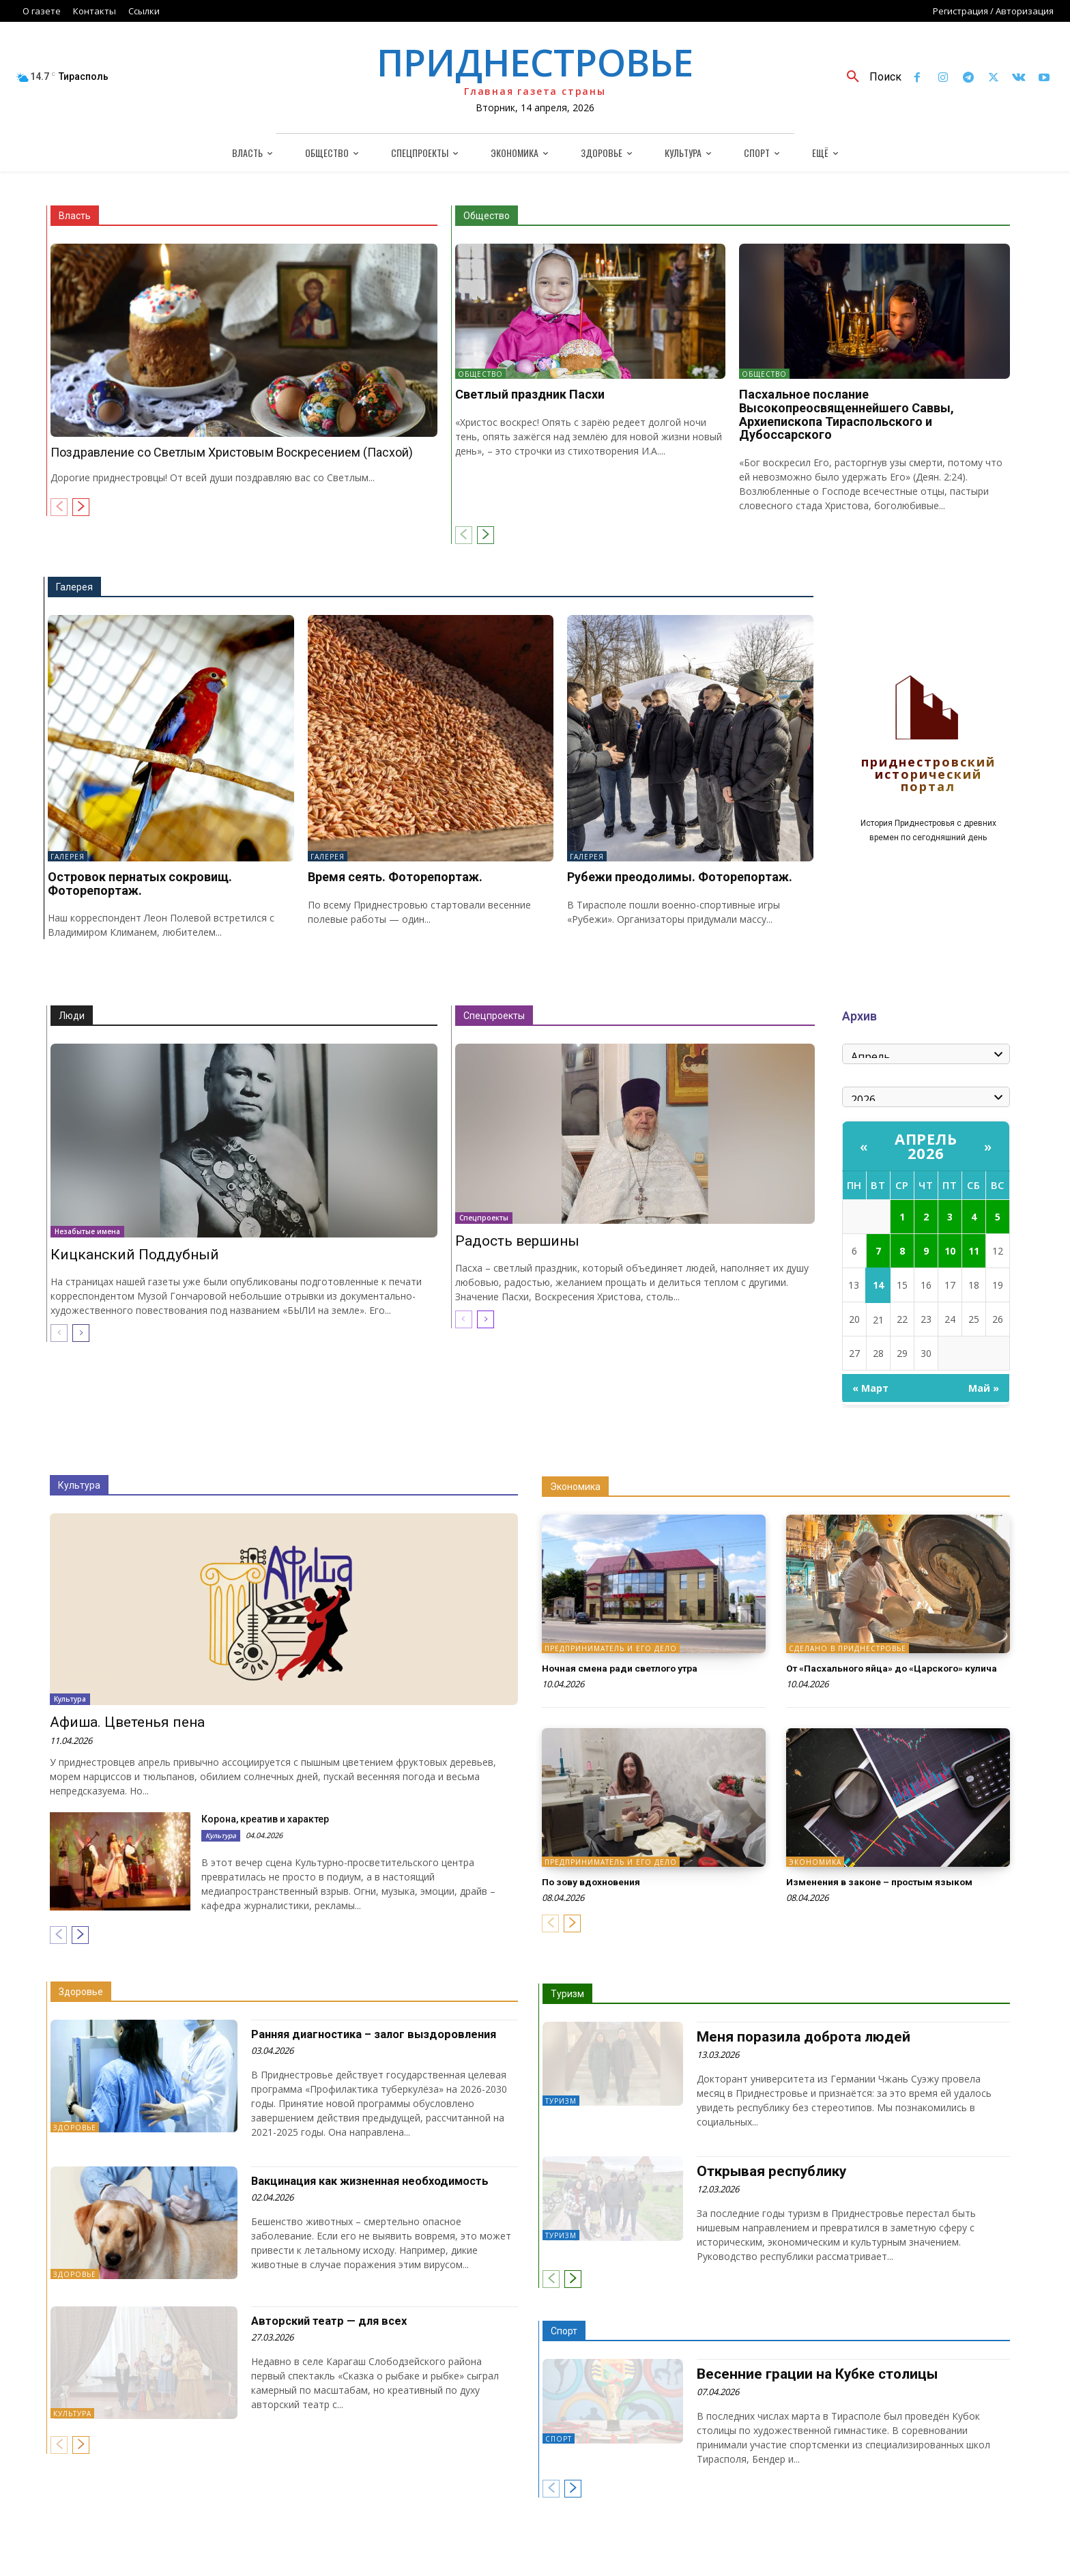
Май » (983, 1388)
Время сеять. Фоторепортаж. (395, 877)
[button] (869, 77)
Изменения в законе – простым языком (894, 1893)
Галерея (74, 587)
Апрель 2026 (926, 1145)
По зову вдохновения (599, 1893)
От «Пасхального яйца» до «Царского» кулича (890, 1674)
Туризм (567, 1993)
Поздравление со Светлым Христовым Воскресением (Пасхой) (231, 452)
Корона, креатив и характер (265, 1819)
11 (973, 1250)
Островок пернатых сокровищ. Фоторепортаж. (140, 884)
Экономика (575, 1486)
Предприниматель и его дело (611, 1648)
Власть (75, 215)
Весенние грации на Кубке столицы (812, 2372)
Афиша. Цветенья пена (127, 1722)
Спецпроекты (494, 1015)
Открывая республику (769, 2170)
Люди (72, 1015)
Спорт (564, 2329)
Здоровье (81, 1991)
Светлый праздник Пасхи (530, 394)
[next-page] (80, 507)
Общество (486, 215)
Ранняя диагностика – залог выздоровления (383, 2034)
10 (949, 1250)
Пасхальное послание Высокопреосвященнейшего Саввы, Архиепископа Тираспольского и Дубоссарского (846, 414)
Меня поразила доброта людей (800, 2037)
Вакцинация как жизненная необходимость (379, 2180)
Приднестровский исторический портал (928, 775)
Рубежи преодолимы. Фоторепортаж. (679, 877)
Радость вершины (517, 1241)
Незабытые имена (87, 1231)
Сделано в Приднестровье (847, 1648)
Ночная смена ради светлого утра (633, 1667)
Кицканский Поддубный (134, 1254)
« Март (870, 1388)
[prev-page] (59, 507)
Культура (79, 1485)
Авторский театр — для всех (334, 2320)
